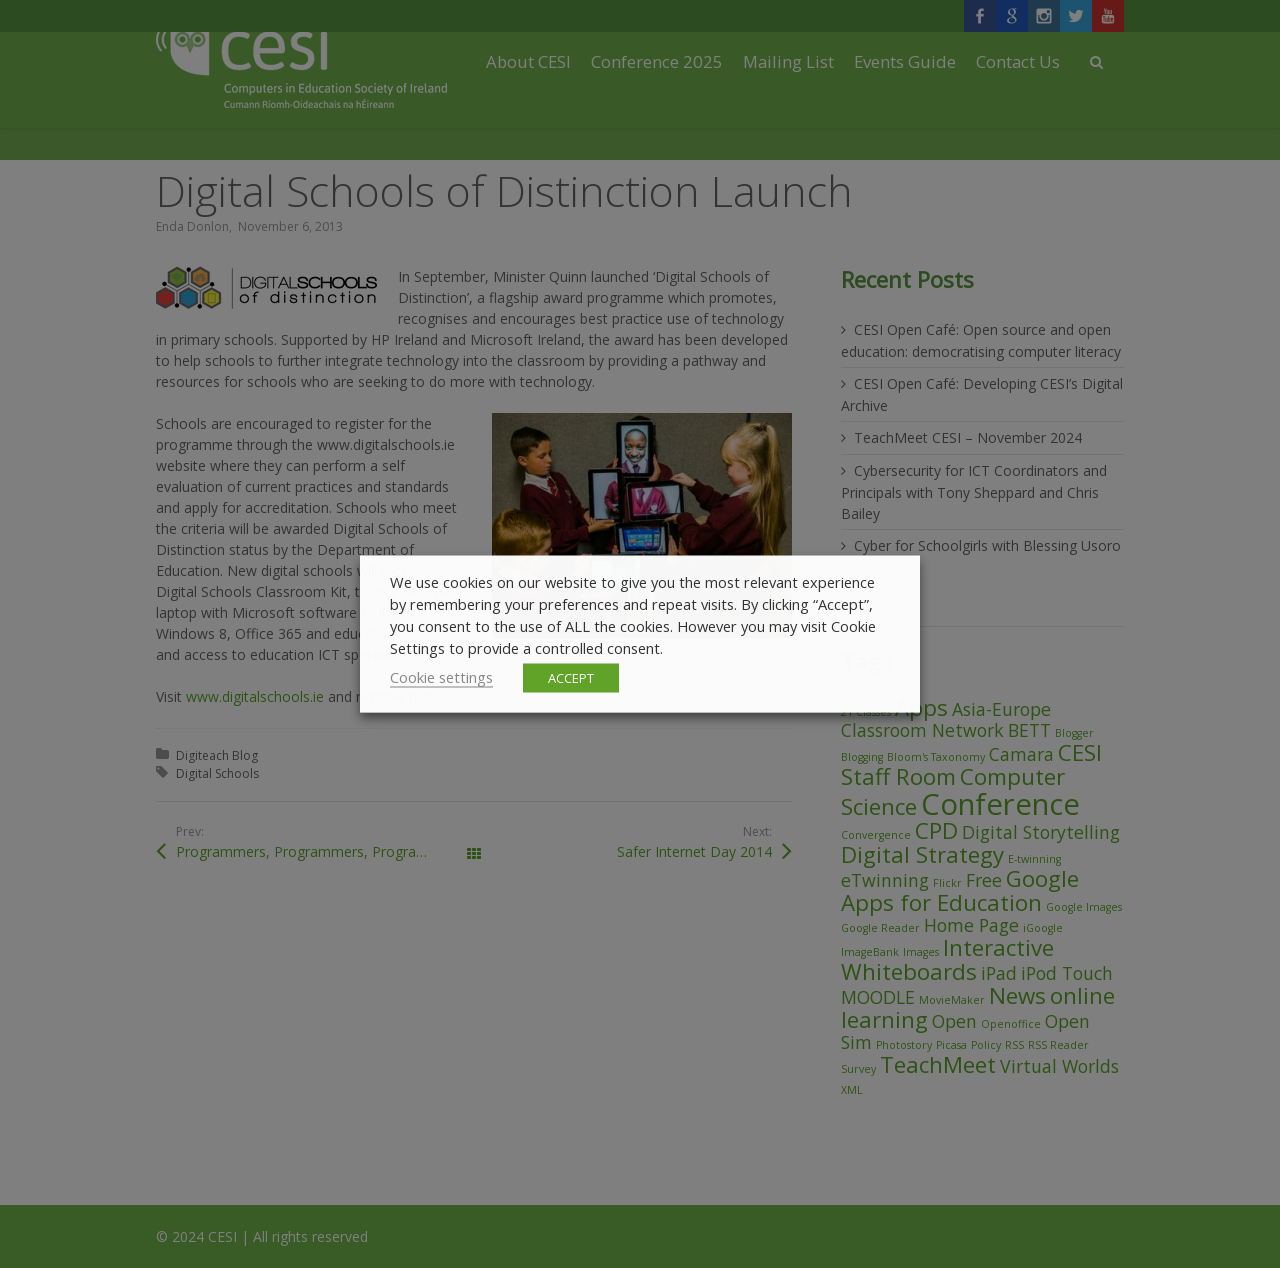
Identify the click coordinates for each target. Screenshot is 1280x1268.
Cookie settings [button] (441, 677)
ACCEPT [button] (571, 678)
